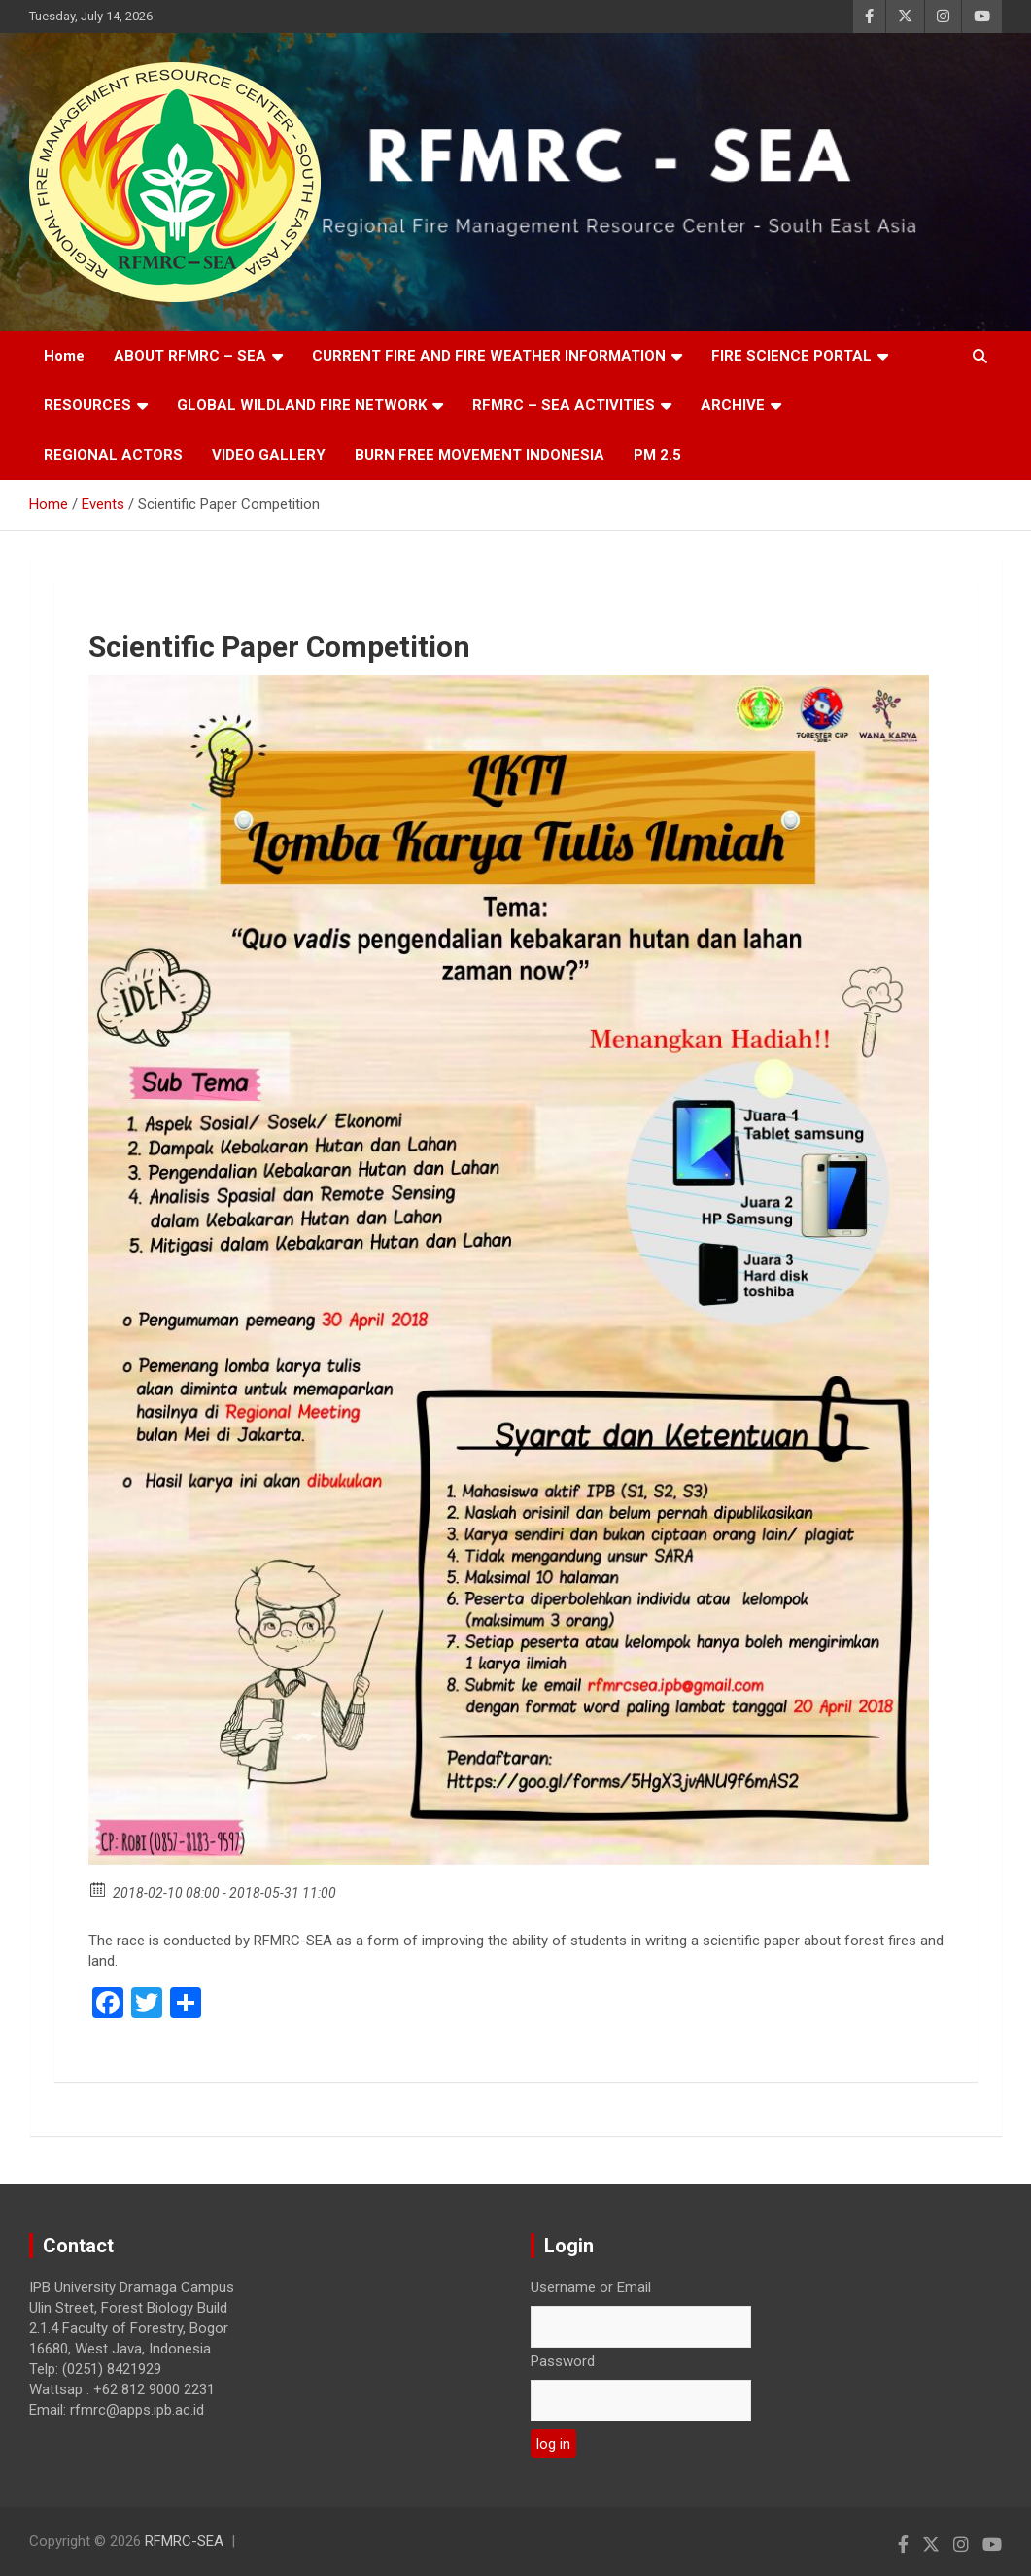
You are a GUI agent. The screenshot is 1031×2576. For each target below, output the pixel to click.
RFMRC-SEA (184, 2541)
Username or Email (591, 2287)
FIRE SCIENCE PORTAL (791, 355)
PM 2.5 (657, 455)
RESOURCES (87, 405)
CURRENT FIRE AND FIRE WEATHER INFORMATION (489, 355)
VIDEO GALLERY (269, 455)
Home (64, 355)
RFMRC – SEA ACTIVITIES (563, 405)
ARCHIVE (733, 405)
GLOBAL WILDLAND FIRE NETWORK (302, 405)
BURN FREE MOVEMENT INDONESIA (479, 455)
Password (563, 2361)
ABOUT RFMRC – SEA (190, 355)
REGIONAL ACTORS (113, 455)
